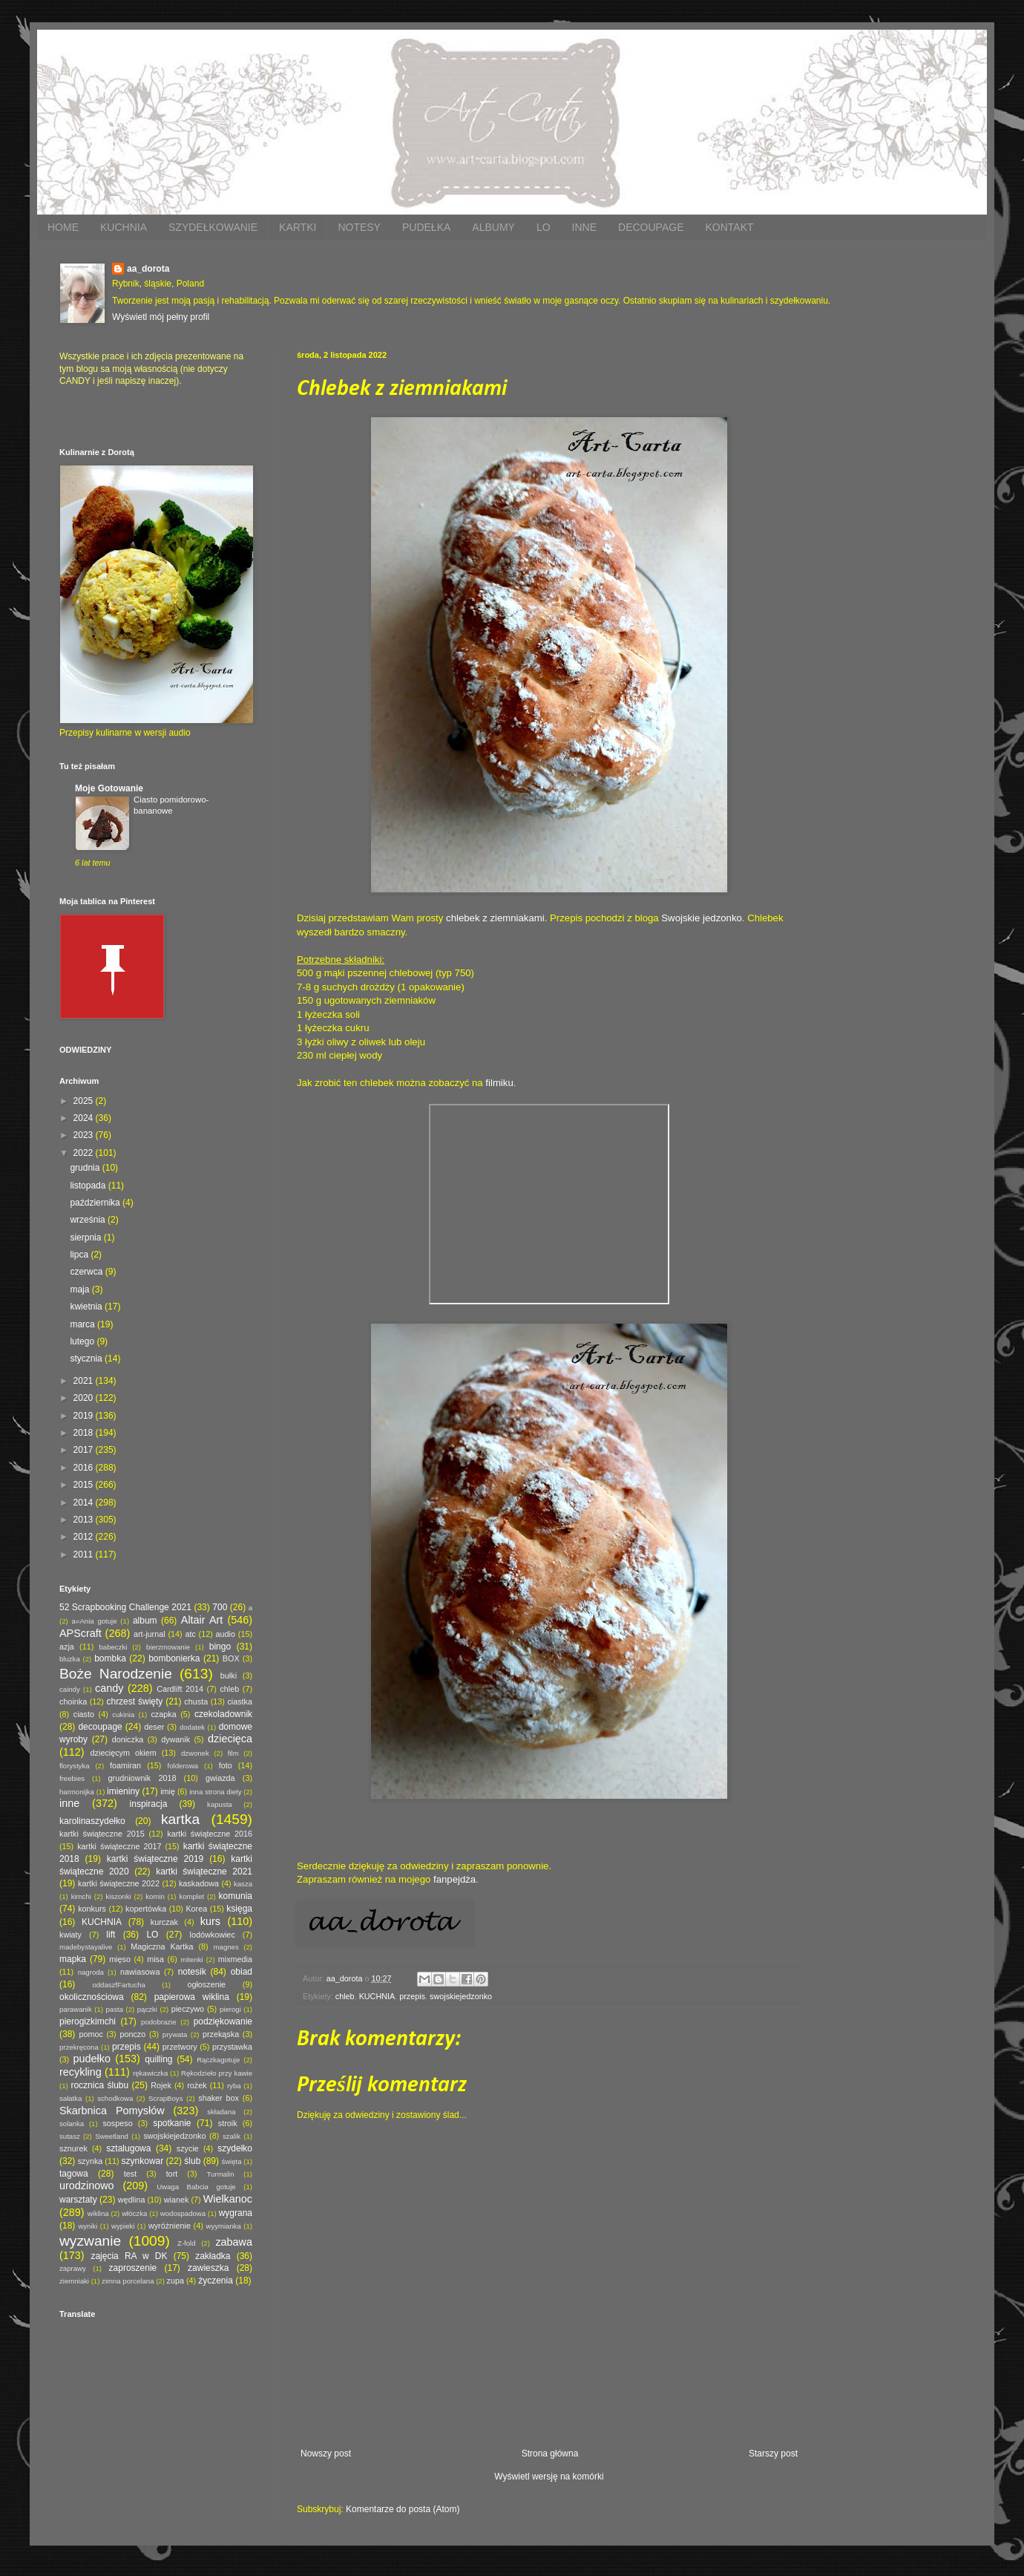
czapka (163, 1714)
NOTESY (359, 227)
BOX (231, 1658)
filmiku (499, 1082)
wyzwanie (90, 2241)
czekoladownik (223, 1714)
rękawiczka (150, 2073)
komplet (191, 1896)
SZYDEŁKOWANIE (212, 227)
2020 (84, 1398)
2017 (84, 1450)
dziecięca (230, 1739)
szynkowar (143, 2161)
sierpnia (86, 1237)
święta (231, 2161)
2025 (84, 1101)
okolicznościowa (91, 1997)
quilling (158, 2059)
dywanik (175, 1739)
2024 (84, 1118)
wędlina (131, 2199)
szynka (90, 2161)
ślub (192, 2161)
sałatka (70, 2098)
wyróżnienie (169, 2225)
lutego (83, 1341)
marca (83, 1324)
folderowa (183, 1766)
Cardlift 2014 (180, 1688)
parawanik (75, 2009)
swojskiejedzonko (461, 1996)
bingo (220, 1646)
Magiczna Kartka (162, 1946)
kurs (210, 1921)
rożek (196, 2085)
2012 (84, 1536)
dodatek (192, 1727)
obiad (241, 1972)
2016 (84, 1467)
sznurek (73, 2148)
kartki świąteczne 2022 (119, 1883)
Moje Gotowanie (109, 788)
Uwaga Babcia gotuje (196, 2187)
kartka (180, 1819)
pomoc (90, 2034)
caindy (69, 1689)
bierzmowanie (168, 1647)
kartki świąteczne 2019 (155, 1859)
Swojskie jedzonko (701, 917)
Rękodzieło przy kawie (216, 2073)
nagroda (91, 1972)
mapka (72, 1959)
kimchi (81, 1896)
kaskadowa (199, 1883)
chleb (345, 1996)
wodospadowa (183, 2213)
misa (155, 1959)
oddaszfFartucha (118, 1985)
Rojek (161, 2085)
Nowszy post (326, 2453)
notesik (192, 1972)
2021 (84, 1381)
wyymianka (223, 2226)
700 (219, 1607)
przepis (412, 1996)
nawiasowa (140, 1971)
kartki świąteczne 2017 (119, 1846)
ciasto (83, 1714)
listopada (89, 1185)
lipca (80, 1254)
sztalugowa (128, 2148)
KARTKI (297, 227)
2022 (84, 1153)
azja (66, 1646)
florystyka (74, 1766)
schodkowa (115, 2098)
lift (110, 1934)
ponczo (132, 2034)
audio (225, 1633)
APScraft (80, 1633)
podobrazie (158, 2022)
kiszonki (118, 1896)
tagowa (73, 2173)
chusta (196, 1701)
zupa (175, 2280)
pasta (114, 2009)
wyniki (87, 2226)
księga (239, 1908)
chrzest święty (134, 1701)
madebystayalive (85, 1947)
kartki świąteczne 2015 (102, 1833)
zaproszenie (133, 2268)
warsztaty (78, 2199)
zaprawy (72, 2268)
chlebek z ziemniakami (495, 917)
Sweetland (111, 2136)
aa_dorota (148, 269)
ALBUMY (493, 227)
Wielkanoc (227, 2199)
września (89, 1220)
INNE (584, 227)
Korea (196, 1908)
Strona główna (550, 2453)
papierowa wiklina (191, 1997)
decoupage (100, 1727)
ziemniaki (74, 2281)
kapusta (219, 1804)
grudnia (86, 1168)
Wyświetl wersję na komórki (548, 2476)
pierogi (230, 2009)
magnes (226, 1947)
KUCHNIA (123, 227)
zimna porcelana (128, 2281)
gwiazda (220, 1778)
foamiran (125, 1765)
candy (109, 1688)
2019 (84, 1415)
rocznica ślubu (99, 2085)
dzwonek (195, 1753)
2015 (84, 1485)
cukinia (123, 1714)
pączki (147, 2009)
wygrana (235, 2213)
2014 (84, 1502)
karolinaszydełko (92, 1821)
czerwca (87, 1271)
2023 (84, 1135)
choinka (73, 1701)
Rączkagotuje (218, 2060)
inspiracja (149, 1804)
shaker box (218, 2097)
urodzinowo (86, 2185)
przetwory (180, 2046)
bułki (228, 1675)
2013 (84, 1519)
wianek (176, 2199)
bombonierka (174, 1658)
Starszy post (773, 2453)
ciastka (239, 1701)
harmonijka (76, 1792)
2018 (84, 1433)
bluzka (69, 1659)
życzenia (215, 2280)
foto (225, 1765)
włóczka (134, 2213)
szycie (188, 2148)
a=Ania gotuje (94, 1621)
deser (154, 1726)
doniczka (128, 1739)
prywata (175, 2034)
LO (543, 227)
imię (167, 1791)
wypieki (122, 2226)
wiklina (98, 2213)
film (233, 1753)
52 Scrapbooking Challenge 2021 (125, 1607)
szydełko (234, 2148)
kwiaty (70, 1934)
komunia (235, 1896)
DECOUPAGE (650, 227)
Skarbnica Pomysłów (112, 2110)
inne (69, 1803)
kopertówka (145, 1908)
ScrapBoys (165, 2098)
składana (221, 2112)
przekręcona (79, 2047)
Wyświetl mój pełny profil (160, 317)
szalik (231, 2136)
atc (190, 1633)
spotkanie (172, 2123)
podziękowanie (223, 2021)
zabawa (233, 2242)
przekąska (221, 2034)
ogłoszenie (206, 1984)
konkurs (92, 1908)
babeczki (113, 1647)
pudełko (92, 2059)
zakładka (212, 2256)
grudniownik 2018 (142, 1778)
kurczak (164, 1922)
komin (155, 1896)
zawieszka (208, 2268)
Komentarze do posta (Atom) (402, 2509)
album (145, 1620)
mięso (120, 1959)
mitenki (191, 1959)
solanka (71, 2123)
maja (80, 1289)
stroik (227, 2123)
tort (172, 2173)
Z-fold (186, 2243)
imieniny (123, 1791)
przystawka (232, 2046)
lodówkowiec (212, 1934)
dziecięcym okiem (124, 1752)
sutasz (69, 2136)
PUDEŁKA (426, 227)
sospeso (117, 2123)
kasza (243, 1884)
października (96, 1202)
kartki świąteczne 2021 (204, 1871)
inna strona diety (215, 1792)
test (130, 2173)
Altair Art (202, 1620)
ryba (234, 2086)
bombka (110, 1658)
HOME (63, 227)
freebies (72, 1778)
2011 (84, 1554)
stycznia (87, 1358)
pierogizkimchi (87, 2021)
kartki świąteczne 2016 (209, 1833)
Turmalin (220, 2174)
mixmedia (235, 1959)
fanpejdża (454, 1879)
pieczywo (187, 2008)
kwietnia (87, 1306)
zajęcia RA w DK (129, 2256)
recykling (80, 2072)
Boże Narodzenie (115, 1673)
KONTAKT (729, 227)
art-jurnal (149, 1633)
